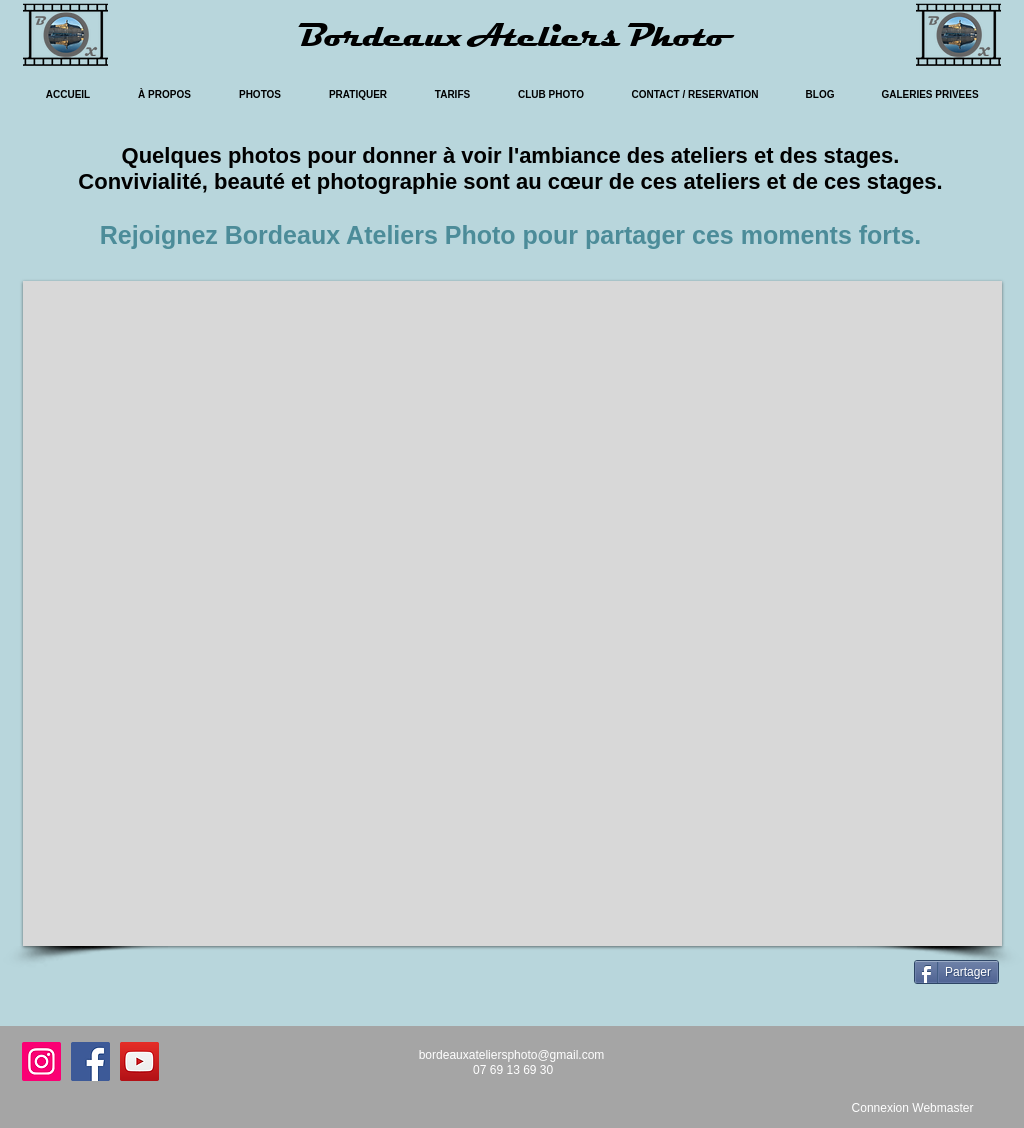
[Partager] (956, 972)
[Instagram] (41, 1061)
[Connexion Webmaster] (912, 1108)
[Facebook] (90, 1061)
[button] (512, 613)
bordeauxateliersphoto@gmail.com (512, 1055)
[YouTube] (139, 1061)
